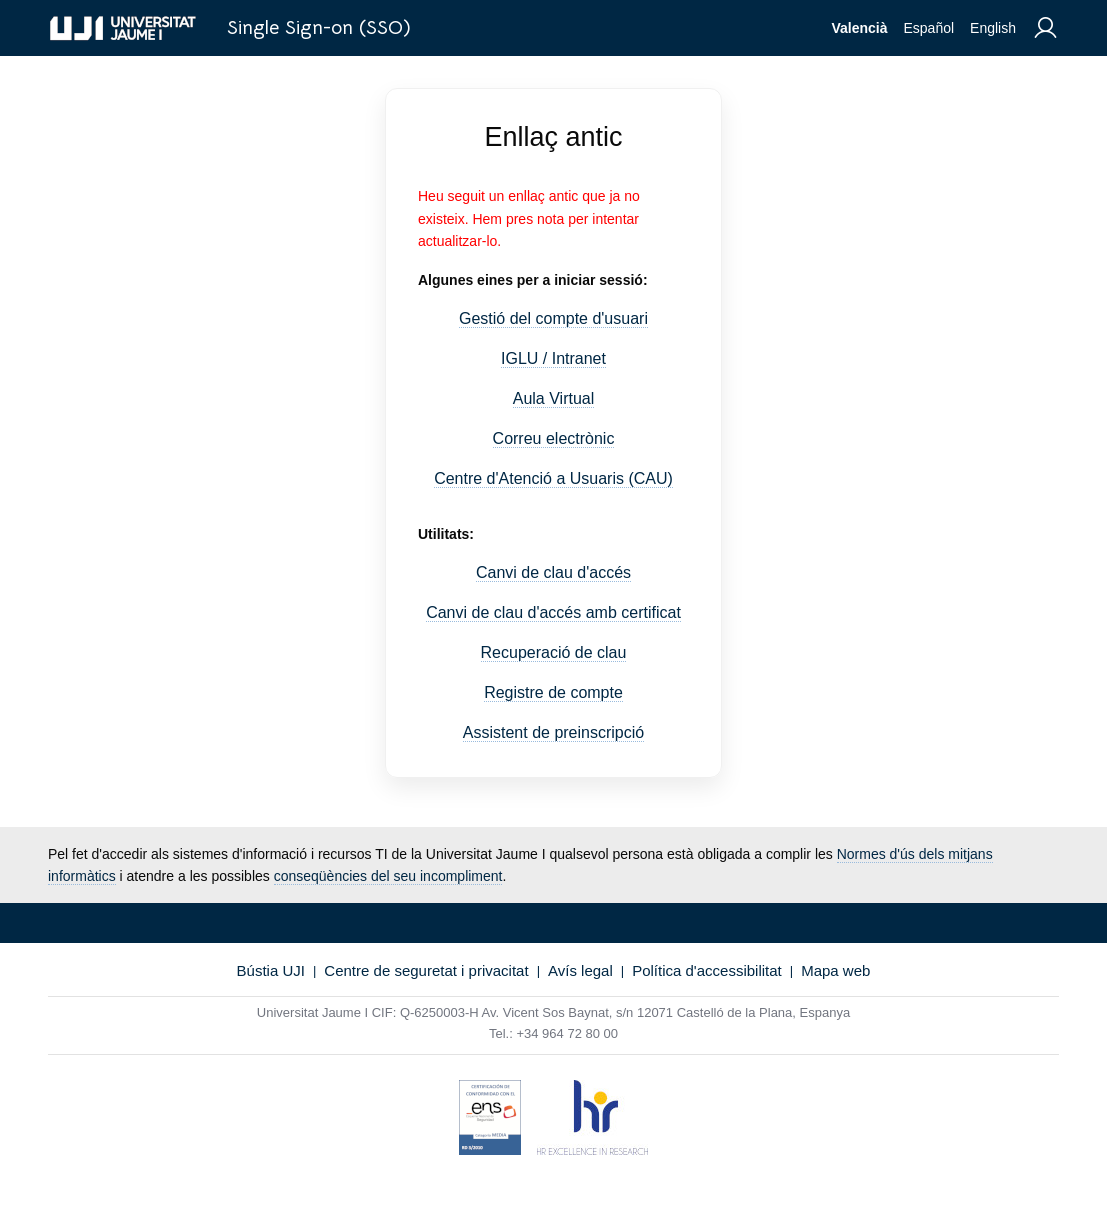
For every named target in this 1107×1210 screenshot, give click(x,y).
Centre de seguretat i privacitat (426, 970)
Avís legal (580, 970)
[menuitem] (1045, 28)
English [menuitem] (993, 28)
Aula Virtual (554, 398)
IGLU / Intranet (553, 358)
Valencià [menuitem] (859, 28)
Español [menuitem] (928, 28)
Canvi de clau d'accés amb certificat (553, 612)
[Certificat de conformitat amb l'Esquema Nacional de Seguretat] (490, 1121)
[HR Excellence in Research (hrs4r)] (592, 1121)
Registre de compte (553, 692)
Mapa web (835, 970)
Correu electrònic (554, 438)
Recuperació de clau (554, 652)
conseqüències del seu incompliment (388, 876)
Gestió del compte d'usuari (553, 318)
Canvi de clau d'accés (553, 572)
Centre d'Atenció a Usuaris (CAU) (553, 478)
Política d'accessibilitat (707, 970)
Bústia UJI (271, 970)
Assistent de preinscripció (553, 732)
